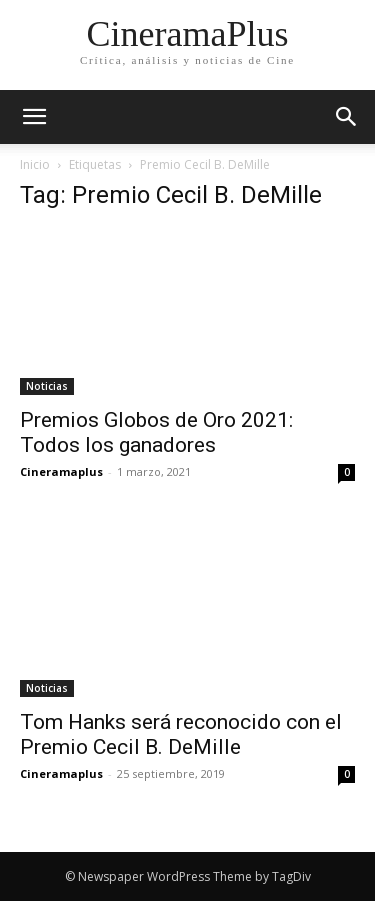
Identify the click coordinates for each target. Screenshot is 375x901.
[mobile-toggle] (34, 117)
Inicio (35, 164)
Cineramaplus (61, 471)
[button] (347, 117)
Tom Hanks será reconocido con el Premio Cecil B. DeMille (181, 734)
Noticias (47, 386)
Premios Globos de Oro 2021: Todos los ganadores (156, 432)
